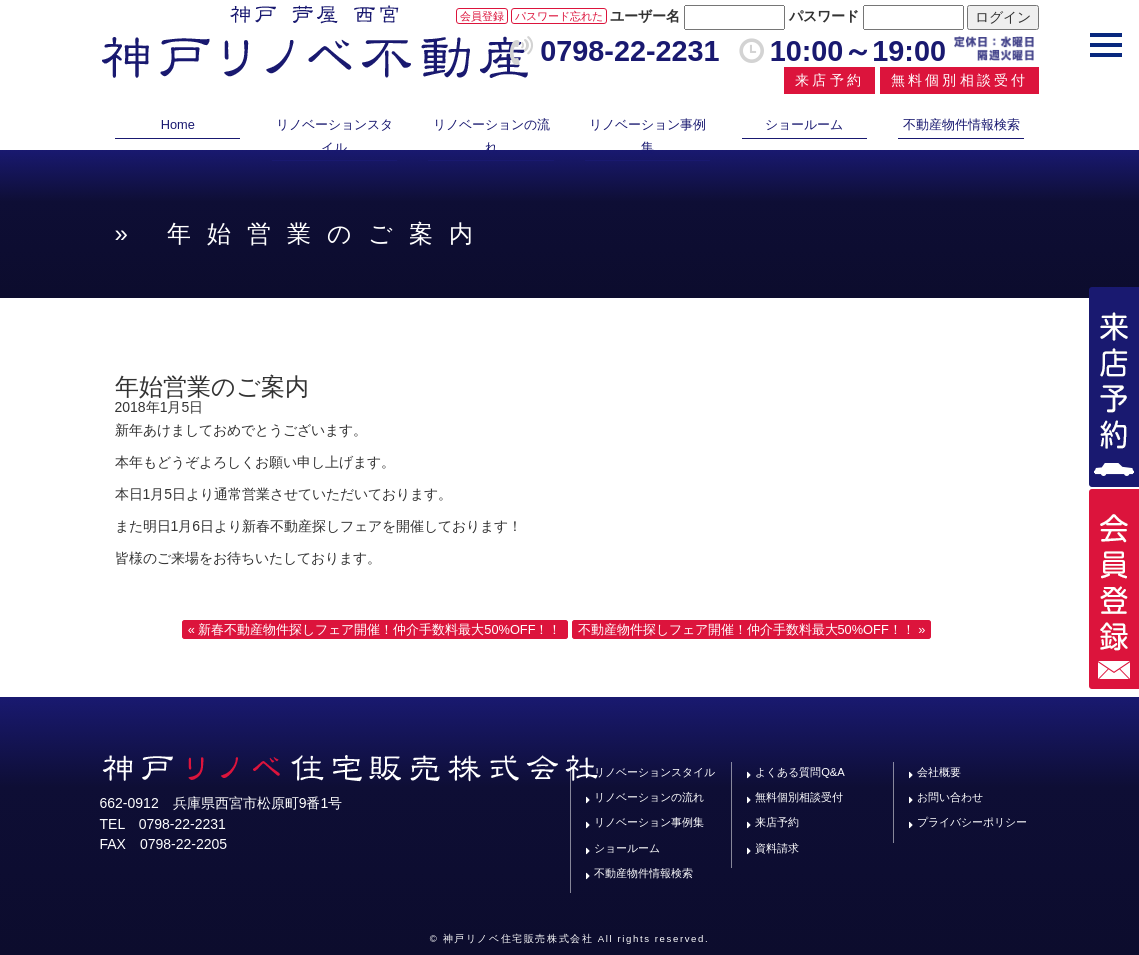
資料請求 (777, 848)
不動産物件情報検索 (961, 124)
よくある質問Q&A (800, 772)
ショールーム (804, 124)
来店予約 (829, 80)
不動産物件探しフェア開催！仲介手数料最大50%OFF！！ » (752, 629)
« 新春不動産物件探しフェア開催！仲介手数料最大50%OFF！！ (375, 629)
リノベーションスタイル (334, 135)
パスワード (824, 16)
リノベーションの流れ (491, 135)
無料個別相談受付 (960, 80)
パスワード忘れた (559, 16)
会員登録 (482, 16)
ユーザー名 (645, 16)
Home (178, 124)
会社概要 (939, 772)
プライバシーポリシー (972, 822)
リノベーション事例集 (647, 135)
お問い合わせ (950, 797)
